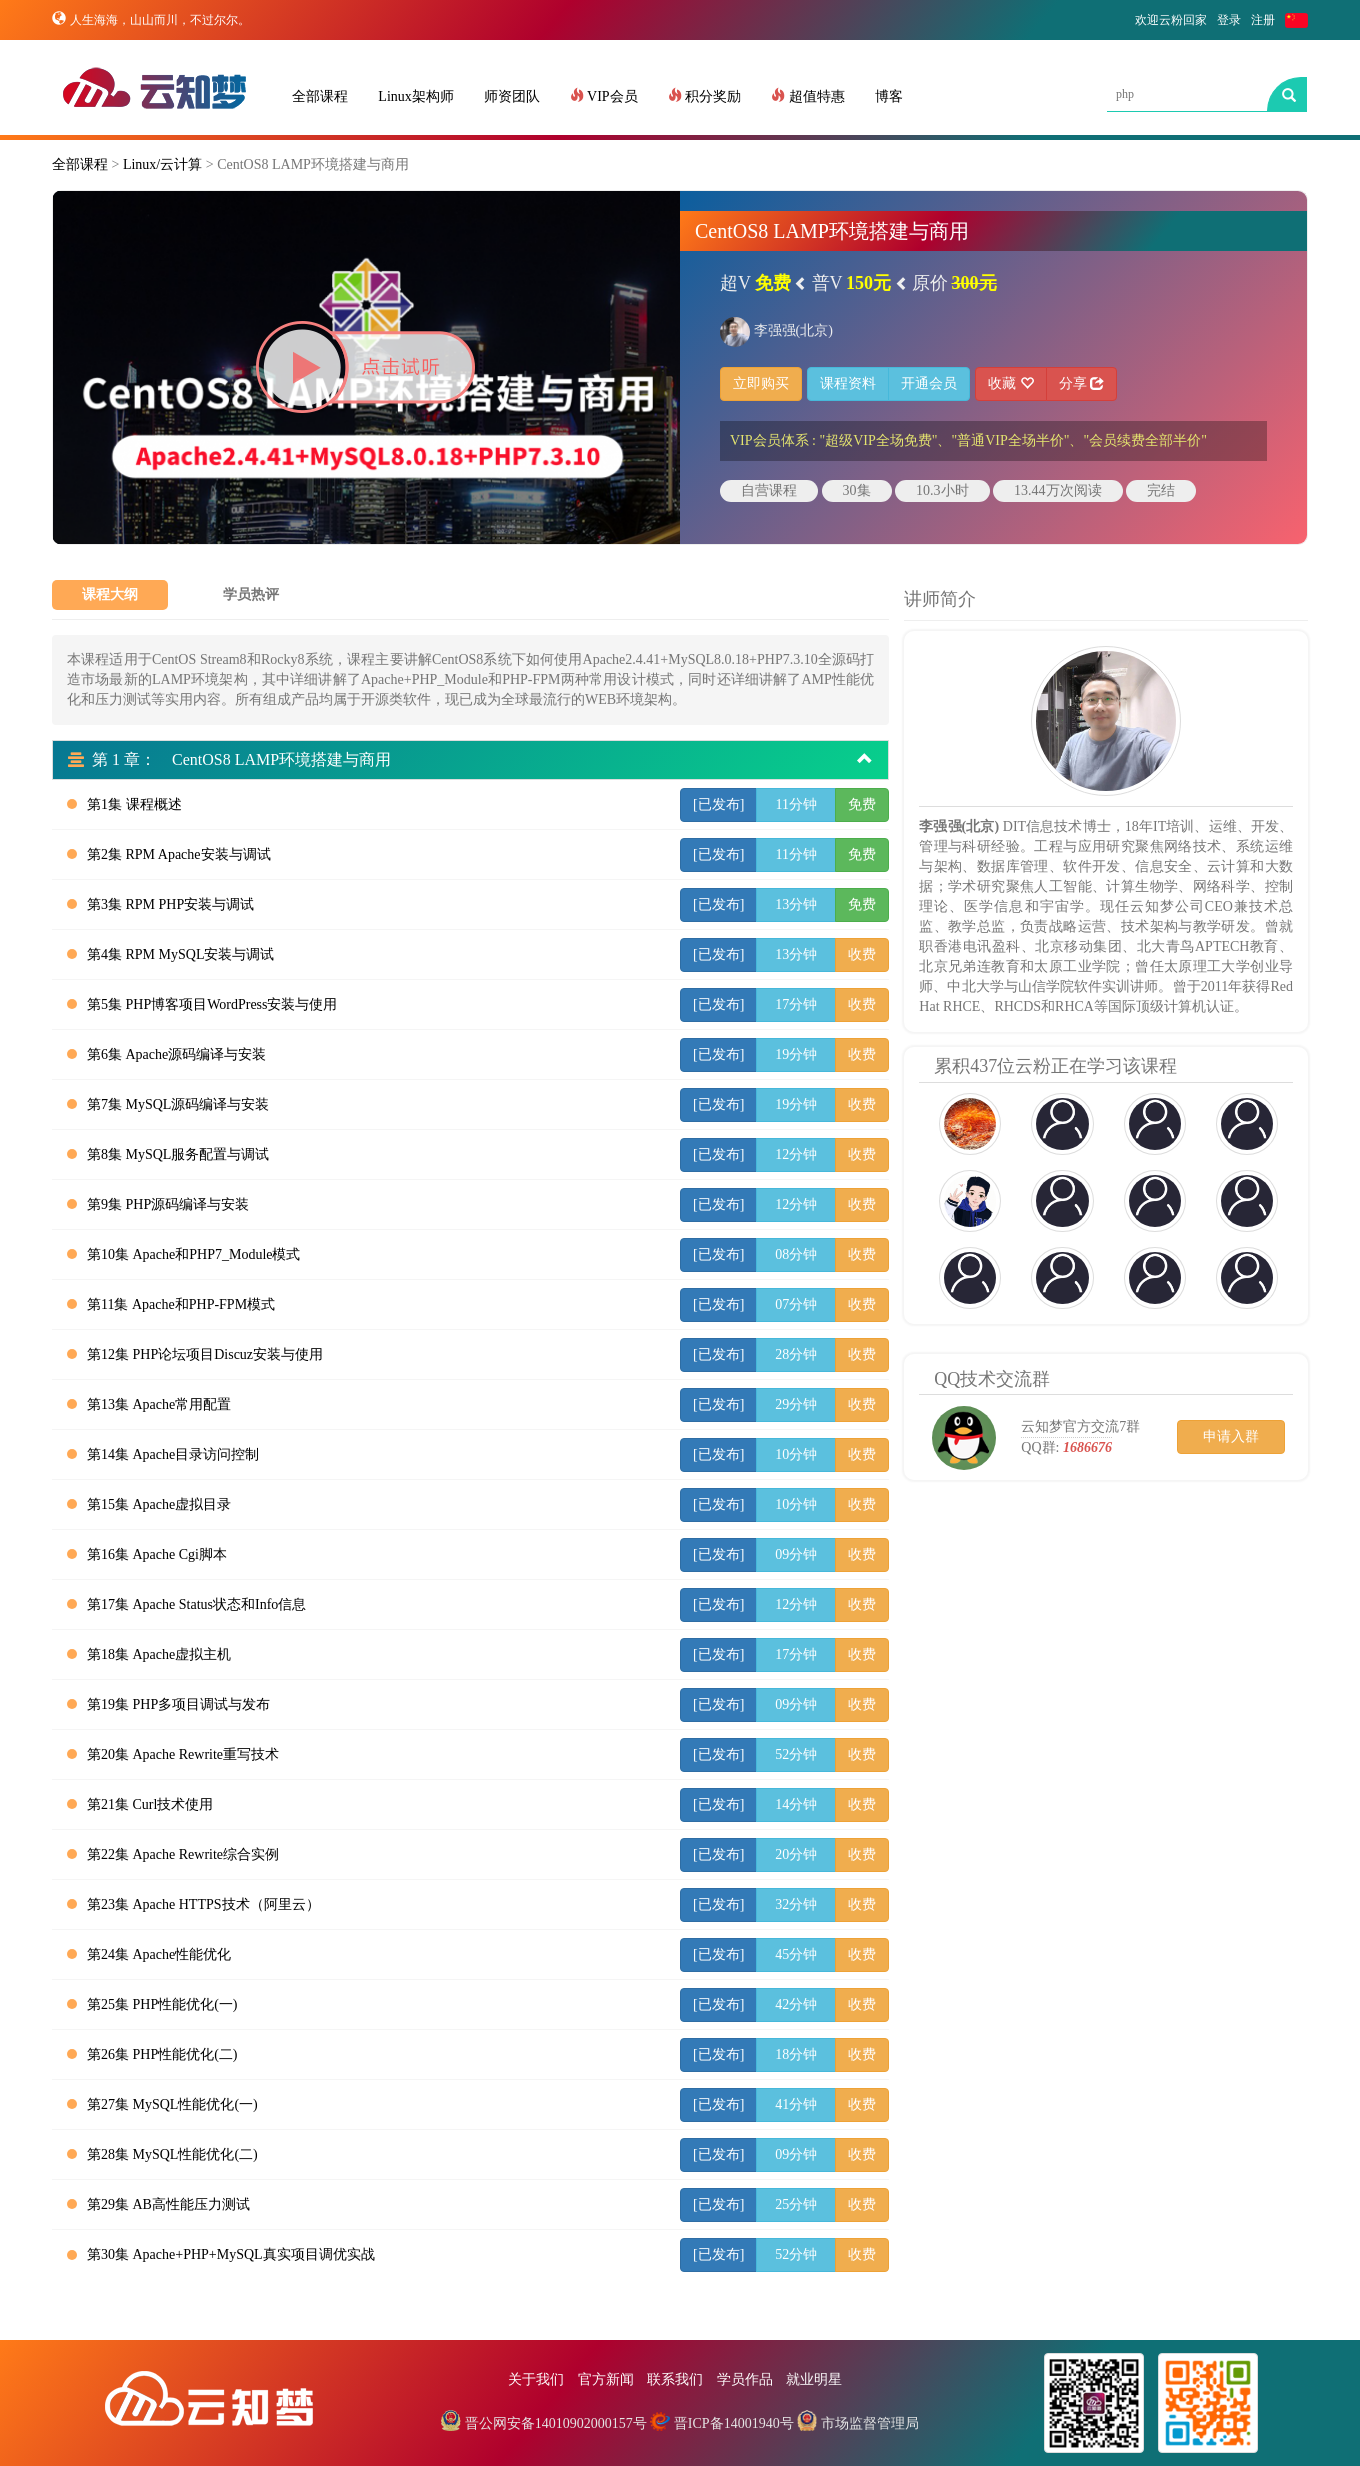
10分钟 (796, 1454)
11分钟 (796, 804)
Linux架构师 (415, 96)
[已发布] (718, 804)
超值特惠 (808, 96)
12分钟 (796, 1154)
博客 (889, 96)
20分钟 (796, 1854)
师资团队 (512, 96)
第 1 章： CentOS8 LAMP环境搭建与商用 (470, 760)
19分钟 (796, 1054)
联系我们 (675, 2379)
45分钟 (796, 1954)
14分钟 (796, 1804)
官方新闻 (606, 2379)
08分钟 (796, 1254)
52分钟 (796, 1754)
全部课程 (320, 96)
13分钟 (796, 904)
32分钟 (796, 1904)
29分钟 (796, 1404)
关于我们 (536, 2379)
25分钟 (796, 2204)
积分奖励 (705, 96)
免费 (862, 804)
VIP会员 (604, 96)
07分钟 (796, 1304)
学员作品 (745, 2379)
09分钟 (796, 1554)
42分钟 (796, 2004)
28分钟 (796, 1354)
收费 (862, 954)
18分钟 (796, 2054)
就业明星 (814, 2379)
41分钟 (796, 2104)
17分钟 (796, 1004)
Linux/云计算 (162, 164)
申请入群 (1231, 1436)
